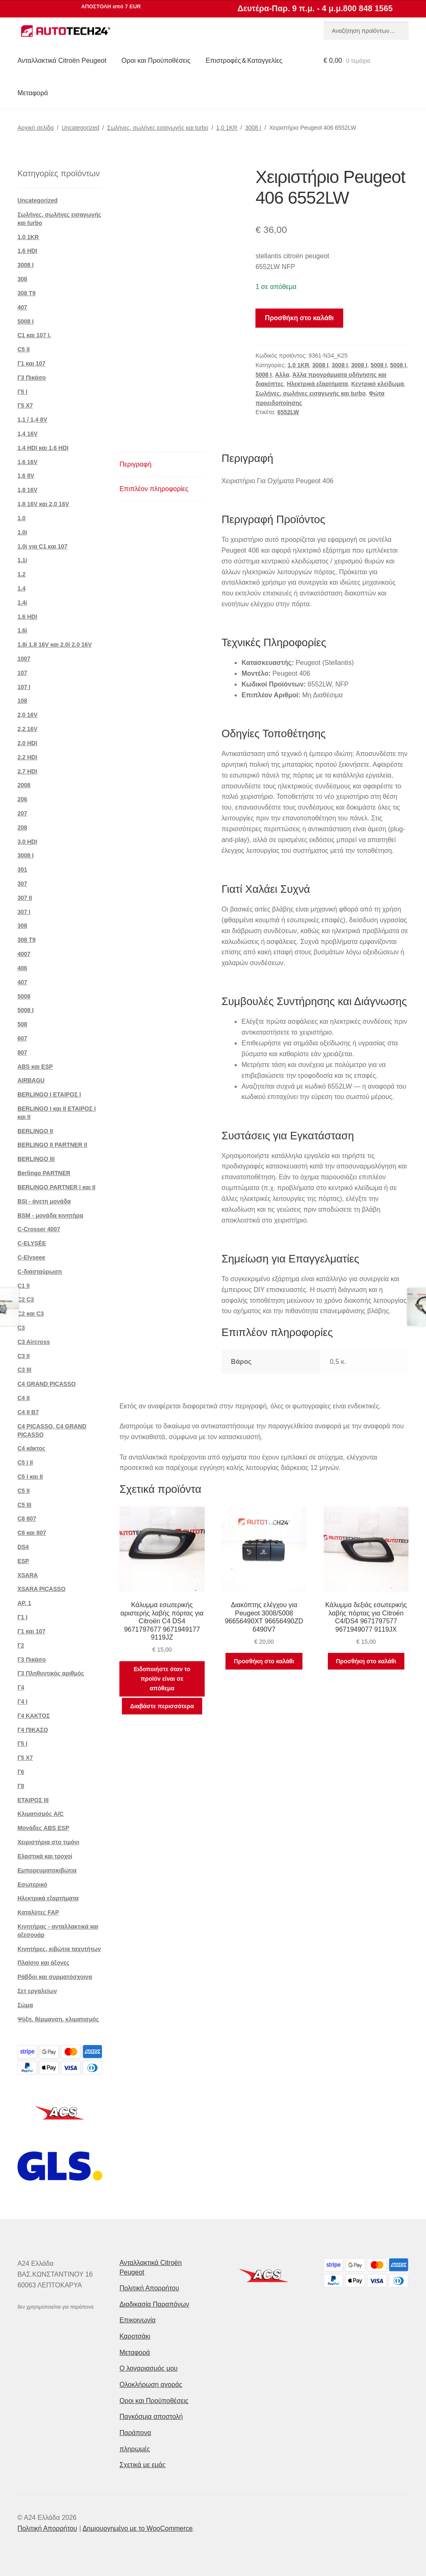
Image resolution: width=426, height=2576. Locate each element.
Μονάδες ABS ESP (43, 1828)
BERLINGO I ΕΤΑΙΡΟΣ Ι (49, 1094)
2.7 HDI (27, 771)
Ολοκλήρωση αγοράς (150, 2384)
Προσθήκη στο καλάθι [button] (264, 1661)
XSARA (27, 1575)
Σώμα (25, 2005)
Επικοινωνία (137, 2320)
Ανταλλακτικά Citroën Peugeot (61, 60)
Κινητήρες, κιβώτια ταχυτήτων (59, 1949)
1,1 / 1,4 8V (32, 419)
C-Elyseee (31, 1257)
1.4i (22, 602)
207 (22, 813)
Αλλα (282, 374)
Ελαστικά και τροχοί (44, 1856)
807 (22, 1052)
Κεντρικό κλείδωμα (377, 383)
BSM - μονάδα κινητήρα (50, 1215)
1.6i (22, 630)
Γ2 (20, 1645)
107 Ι (23, 687)
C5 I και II (30, 1476)
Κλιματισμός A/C (40, 1813)
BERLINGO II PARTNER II (52, 1144)
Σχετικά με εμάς (142, 2464)
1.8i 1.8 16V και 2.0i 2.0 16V (54, 644)
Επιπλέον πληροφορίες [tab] (153, 488)
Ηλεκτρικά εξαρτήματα (317, 383)
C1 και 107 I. (34, 335)
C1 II (23, 1285)
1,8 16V (27, 490)
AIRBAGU (31, 1080)
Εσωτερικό (32, 1884)
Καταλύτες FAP (38, 1912)
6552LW (288, 412)
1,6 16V (27, 462)
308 (22, 279)
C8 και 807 (31, 1532)
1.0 (21, 518)
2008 (23, 785)
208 (22, 827)
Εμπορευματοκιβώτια (47, 1870)
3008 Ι (253, 127)
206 (22, 799)
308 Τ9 (26, 293)
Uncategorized (80, 127)
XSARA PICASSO (41, 1589)
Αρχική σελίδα (35, 127)
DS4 (23, 1547)
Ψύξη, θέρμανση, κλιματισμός (58, 2019)
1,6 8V (25, 475)
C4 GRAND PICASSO (46, 1384)
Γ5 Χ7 (25, 405)
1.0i (22, 532)
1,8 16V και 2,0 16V (43, 504)
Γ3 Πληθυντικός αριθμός (50, 1673)
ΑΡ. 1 (24, 1603)
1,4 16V (27, 433)
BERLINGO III (35, 1159)
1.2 (21, 574)
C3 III (24, 1369)
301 (22, 869)
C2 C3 (25, 1299)
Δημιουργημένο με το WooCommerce (137, 2528)
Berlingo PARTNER (43, 1173)
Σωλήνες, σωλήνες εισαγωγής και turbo (157, 127)
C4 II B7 (28, 1412)
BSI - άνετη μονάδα (44, 1201)
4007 (23, 954)
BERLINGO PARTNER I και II (56, 1187)
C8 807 (26, 1518)
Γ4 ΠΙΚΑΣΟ (32, 1729)
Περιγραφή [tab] (135, 464)
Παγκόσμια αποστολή (151, 2416)
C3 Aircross (33, 1342)
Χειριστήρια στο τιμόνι (48, 1842)
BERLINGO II (35, 1131)
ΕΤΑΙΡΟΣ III (33, 1800)
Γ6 (20, 1771)
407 (22, 307)
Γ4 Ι (22, 1701)
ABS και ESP (35, 1066)
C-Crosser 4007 (38, 1229)
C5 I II (25, 1462)
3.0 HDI (27, 841)
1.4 (21, 588)
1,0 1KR (227, 127)
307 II (24, 897)
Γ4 (20, 1687)
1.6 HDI (27, 250)
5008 (23, 996)
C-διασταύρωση (39, 1271)
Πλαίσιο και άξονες (43, 1962)
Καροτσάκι (134, 2336)
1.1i (22, 560)
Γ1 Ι (22, 1617)
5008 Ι (379, 365)
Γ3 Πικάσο (31, 377)
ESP (23, 1561)
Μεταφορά (32, 92)
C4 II (23, 1398)
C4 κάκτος (31, 1448)
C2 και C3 (30, 1313)
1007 (23, 658)
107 (22, 672)
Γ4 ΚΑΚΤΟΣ (33, 1715)
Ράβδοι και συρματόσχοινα (54, 1976)
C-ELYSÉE (31, 1243)
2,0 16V (27, 714)
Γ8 (20, 1786)
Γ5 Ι (22, 391)
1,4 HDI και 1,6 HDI (43, 448)
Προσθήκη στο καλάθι (299, 317)
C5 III (24, 1505)
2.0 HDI (27, 743)
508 (22, 1024)
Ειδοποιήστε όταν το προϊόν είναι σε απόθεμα (162, 1678)
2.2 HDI (27, 757)
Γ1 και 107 (31, 363)
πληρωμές (134, 2449)
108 (22, 700)
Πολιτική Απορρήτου (149, 2288)
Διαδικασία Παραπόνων (154, 2304)
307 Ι (23, 912)
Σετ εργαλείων (37, 1991)
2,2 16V (27, 729)
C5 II (23, 349)
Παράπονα (135, 2432)
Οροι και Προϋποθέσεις (156, 60)
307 (22, 883)
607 (22, 1038)
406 (22, 968)
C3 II (23, 1356)
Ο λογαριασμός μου (148, 2368)
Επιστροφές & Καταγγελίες (244, 60)
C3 (21, 1327)
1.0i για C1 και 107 (42, 546)
